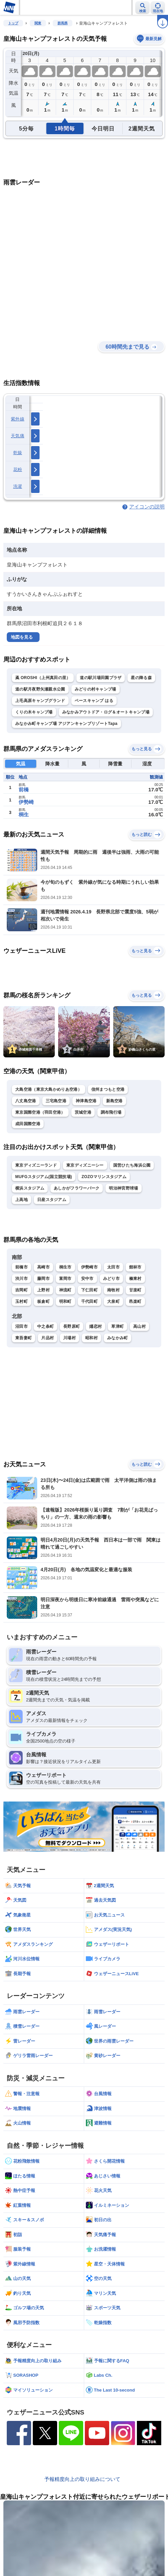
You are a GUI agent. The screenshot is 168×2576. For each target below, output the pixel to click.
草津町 (117, 1326)
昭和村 (91, 1338)
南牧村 (113, 1290)
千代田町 (89, 1301)
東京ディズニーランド (36, 1165)
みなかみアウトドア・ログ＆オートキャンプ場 (105, 712)
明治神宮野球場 (123, 1188)
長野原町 (71, 1326)
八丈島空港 (25, 1101)
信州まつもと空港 (107, 1089)
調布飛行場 (111, 1112)
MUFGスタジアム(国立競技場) (43, 1176)
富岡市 (65, 1278)
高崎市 (43, 1267)
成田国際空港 (27, 1123)
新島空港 (114, 1101)
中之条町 (45, 1326)
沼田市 (21, 1326)
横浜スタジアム (29, 1188)
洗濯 (17, 486)
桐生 (24, 814)
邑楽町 (135, 1301)
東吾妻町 (23, 1338)
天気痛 (17, 436)
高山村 (139, 1326)
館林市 (135, 1267)
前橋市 (21, 1267)
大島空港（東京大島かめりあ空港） (48, 1089)
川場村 (69, 1338)
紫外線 (17, 419)
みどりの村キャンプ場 (95, 689)
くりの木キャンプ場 (34, 712)
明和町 (65, 1301)
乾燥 (17, 452)
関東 (37, 23)
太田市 (113, 1267)
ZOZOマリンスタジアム (103, 1176)
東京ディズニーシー (85, 1165)
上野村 (43, 1290)
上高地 (21, 1199)
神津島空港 (86, 1101)
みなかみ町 (117, 1338)
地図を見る (22, 637)
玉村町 (21, 1301)
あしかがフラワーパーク (76, 1188)
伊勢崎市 (89, 1267)
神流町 (65, 1290)
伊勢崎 (26, 801)
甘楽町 (135, 1290)
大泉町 (113, 1301)
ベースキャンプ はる (94, 700)
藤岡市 (43, 1278)
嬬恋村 (95, 1326)
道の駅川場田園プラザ (100, 677)
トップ (13, 23)
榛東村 (135, 1278)
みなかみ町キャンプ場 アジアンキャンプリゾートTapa (66, 723)
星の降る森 (141, 677)
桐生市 (65, 1267)
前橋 (24, 789)
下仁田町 (89, 1290)
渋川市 (21, 1278)
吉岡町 (21, 1290)
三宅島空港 (56, 1101)
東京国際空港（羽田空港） (40, 1112)
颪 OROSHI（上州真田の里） (42, 677)
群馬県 (62, 23)
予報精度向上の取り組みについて (82, 2479)
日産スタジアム (51, 1199)
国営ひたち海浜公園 (132, 1165)
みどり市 (111, 1278)
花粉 (17, 469)
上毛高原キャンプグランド (40, 700)
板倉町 (43, 1301)
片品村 (47, 1338)
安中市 (87, 1278)
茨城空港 (83, 1112)
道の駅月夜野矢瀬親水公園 (40, 689)
